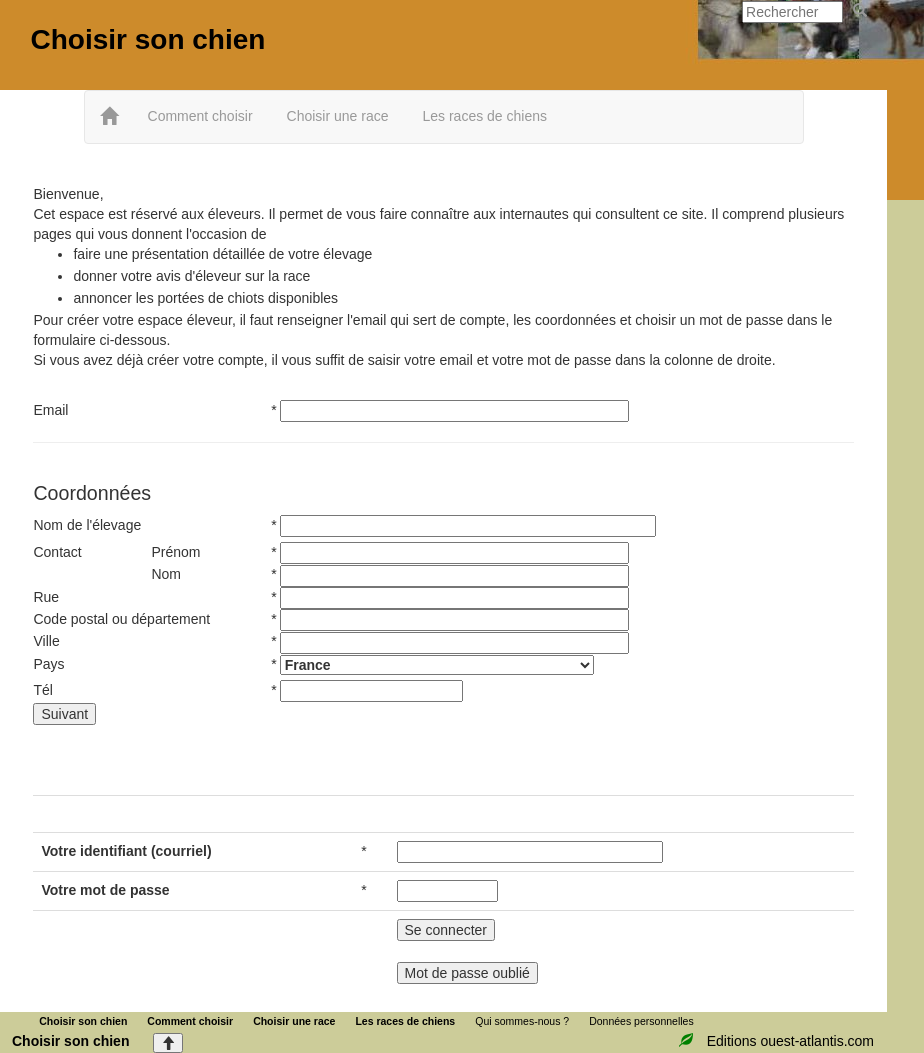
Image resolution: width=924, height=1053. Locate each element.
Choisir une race (338, 116)
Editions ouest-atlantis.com (790, 1041)
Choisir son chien (147, 39)
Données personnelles (641, 1021)
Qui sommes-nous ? (522, 1021)
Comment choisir (200, 116)
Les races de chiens (484, 116)
